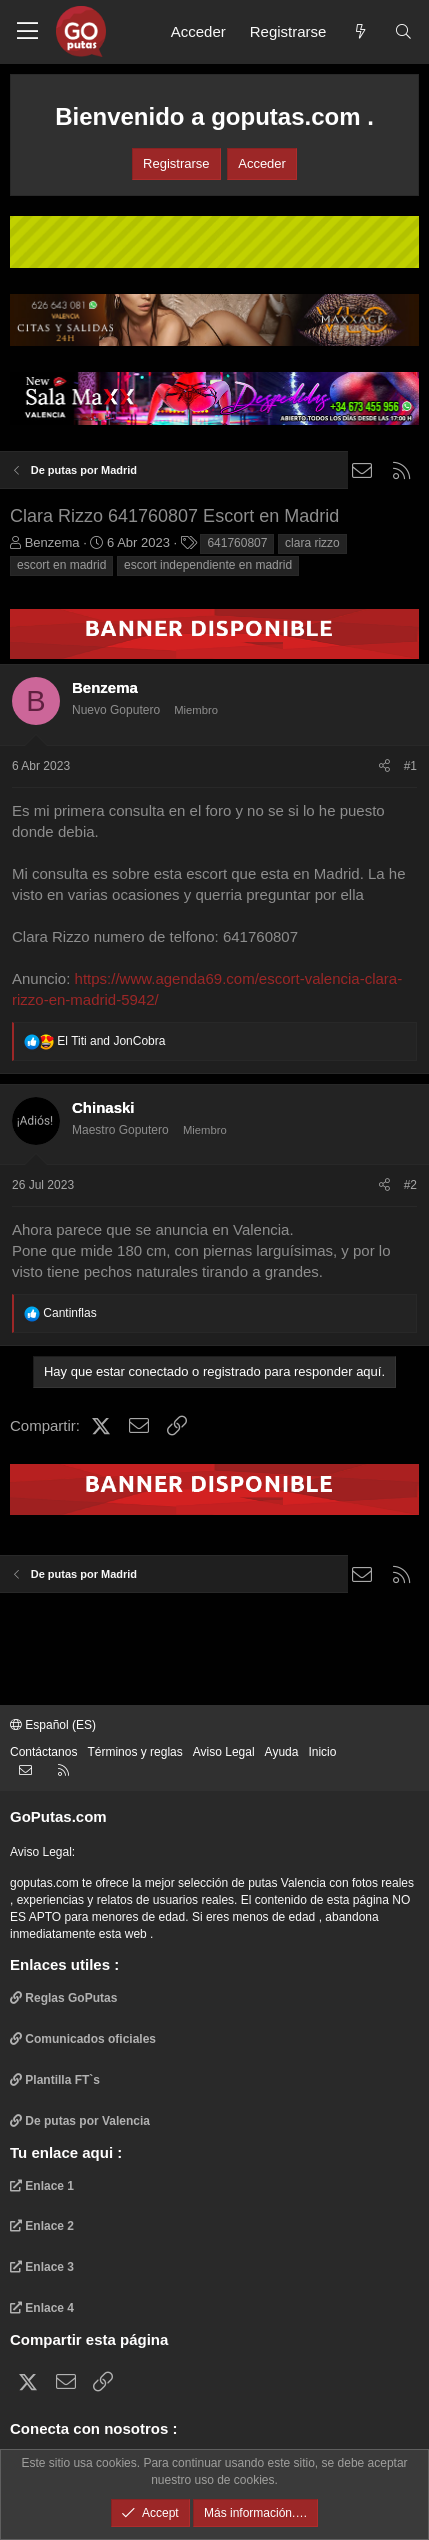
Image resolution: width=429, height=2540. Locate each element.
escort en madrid (61, 565)
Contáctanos (43, 1752)
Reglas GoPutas (63, 1998)
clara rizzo (312, 543)
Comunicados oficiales (83, 2039)
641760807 (237, 543)
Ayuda (282, 1752)
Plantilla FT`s (55, 2080)
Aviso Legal (224, 1752)
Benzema (52, 542)
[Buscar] (403, 31)
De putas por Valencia (80, 2121)
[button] (27, 32)
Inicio (322, 1752)
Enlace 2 (42, 2226)
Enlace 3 (42, 2267)
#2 (410, 1185)
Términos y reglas (134, 1752)
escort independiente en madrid (208, 565)
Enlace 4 (42, 2308)
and (111, 1041)
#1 (410, 766)
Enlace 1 (42, 2186)
